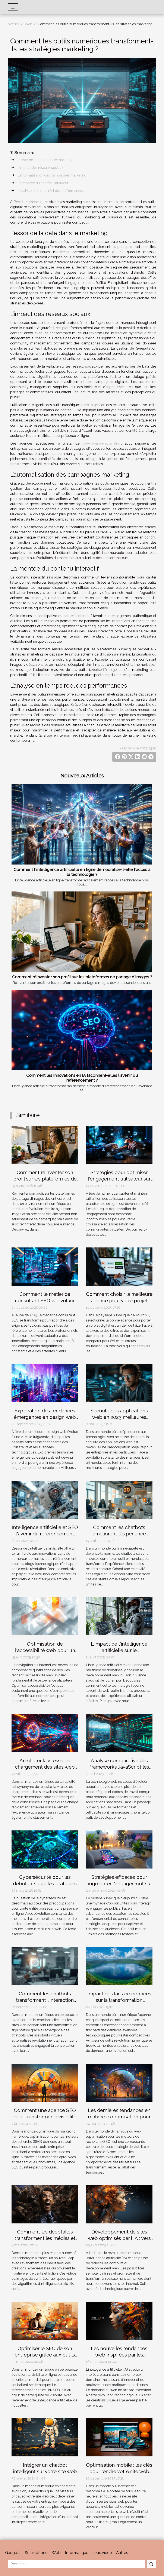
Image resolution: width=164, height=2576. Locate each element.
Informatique (76, 2552)
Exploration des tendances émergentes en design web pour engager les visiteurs (45, 1417)
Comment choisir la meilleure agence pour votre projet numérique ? (119, 1300)
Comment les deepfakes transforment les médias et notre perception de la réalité (45, 2238)
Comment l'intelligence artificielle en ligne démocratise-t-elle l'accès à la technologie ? (82, 872)
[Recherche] (76, 2564)
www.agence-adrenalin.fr (101, 443)
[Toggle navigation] (13, 6)
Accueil (13, 24)
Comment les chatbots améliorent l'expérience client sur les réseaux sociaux (119, 1533)
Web (28, 24)
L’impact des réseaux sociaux (40, 168)
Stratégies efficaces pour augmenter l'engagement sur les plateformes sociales (119, 1883)
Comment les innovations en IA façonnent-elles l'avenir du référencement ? (82, 1078)
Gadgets (12, 2552)
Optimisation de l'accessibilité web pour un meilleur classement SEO (45, 1650)
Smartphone (36, 2552)
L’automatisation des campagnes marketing (52, 175)
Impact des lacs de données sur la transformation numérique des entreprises (119, 2000)
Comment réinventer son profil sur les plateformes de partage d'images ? (82, 976)
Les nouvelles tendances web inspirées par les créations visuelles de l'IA (119, 2354)
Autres (122, 2552)
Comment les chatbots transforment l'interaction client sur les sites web (45, 2000)
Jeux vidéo (102, 2552)
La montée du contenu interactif (43, 183)
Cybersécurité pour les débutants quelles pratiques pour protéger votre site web (45, 1883)
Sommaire (24, 152)
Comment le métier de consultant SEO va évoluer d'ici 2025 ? (45, 1300)
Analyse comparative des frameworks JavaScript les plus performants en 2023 (119, 1766)
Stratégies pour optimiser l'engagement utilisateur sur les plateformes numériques (119, 1178)
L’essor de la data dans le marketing (45, 160)
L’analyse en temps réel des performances (51, 191)
